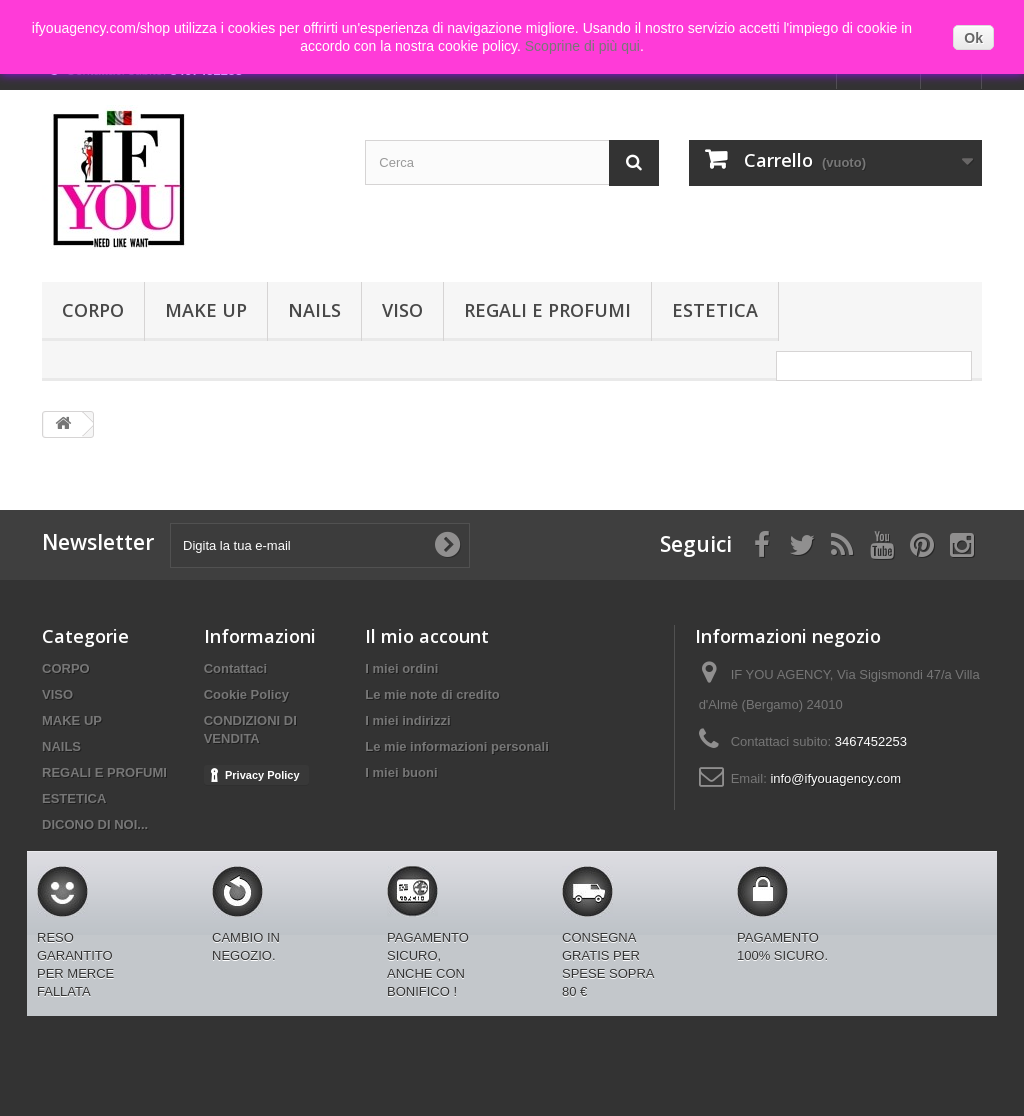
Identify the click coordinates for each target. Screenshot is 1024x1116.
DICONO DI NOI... (95, 824)
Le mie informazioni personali (456, 746)
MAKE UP (206, 310)
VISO (402, 310)
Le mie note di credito (432, 694)
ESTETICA (715, 310)
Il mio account (427, 636)
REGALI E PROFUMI (547, 310)
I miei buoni (401, 772)
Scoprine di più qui (582, 46)
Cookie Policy (246, 694)
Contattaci (236, 668)
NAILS (314, 310)
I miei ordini (401, 668)
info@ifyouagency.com (835, 778)
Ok (973, 38)
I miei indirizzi (407, 720)
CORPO (93, 310)
